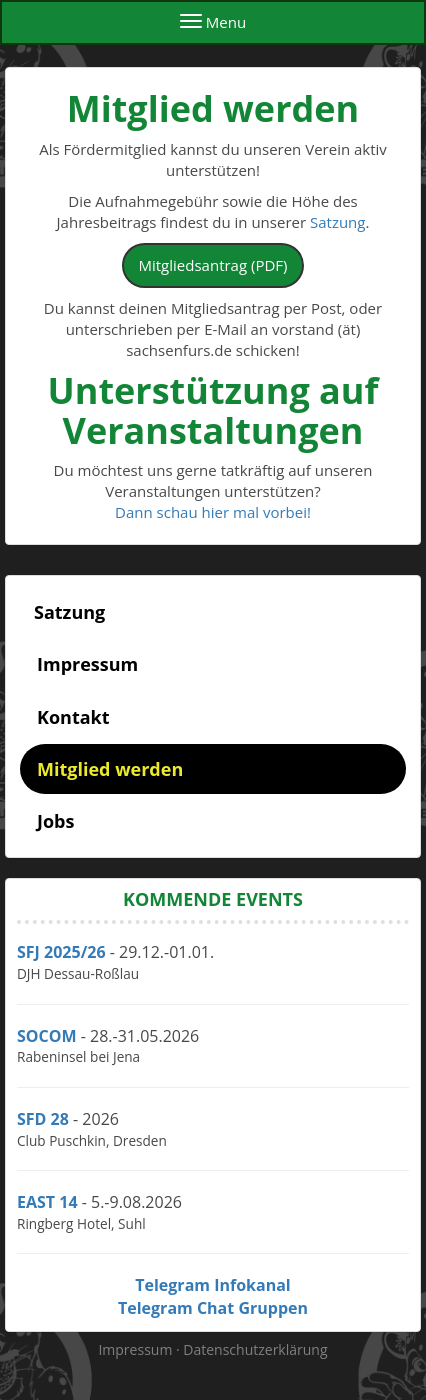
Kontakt (73, 717)
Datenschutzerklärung (255, 1349)
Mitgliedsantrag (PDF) (213, 265)
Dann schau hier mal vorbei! (213, 512)
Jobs (55, 821)
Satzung (337, 222)
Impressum (87, 664)
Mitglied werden (110, 769)
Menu (213, 22)
